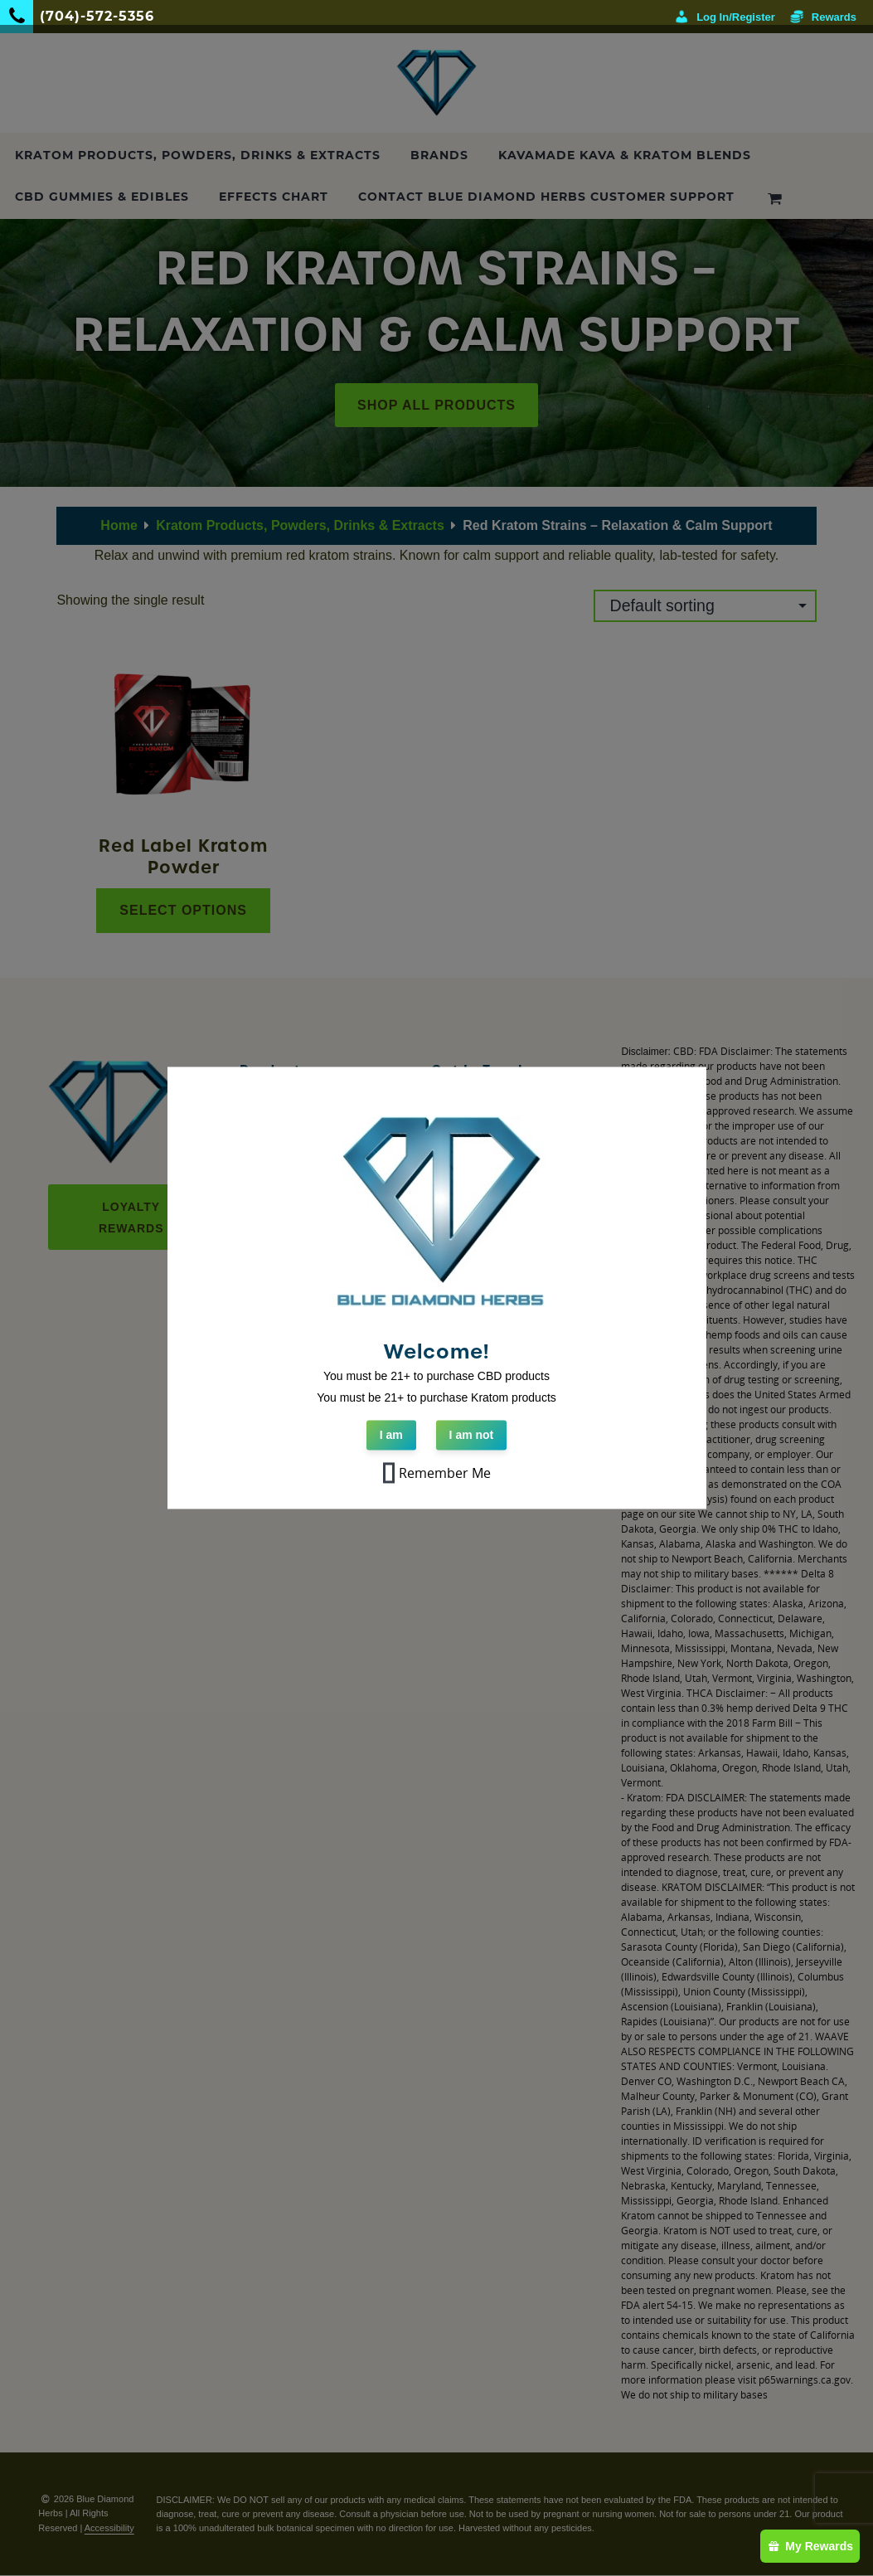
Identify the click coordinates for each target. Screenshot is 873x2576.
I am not (471, 1435)
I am (391, 1435)
